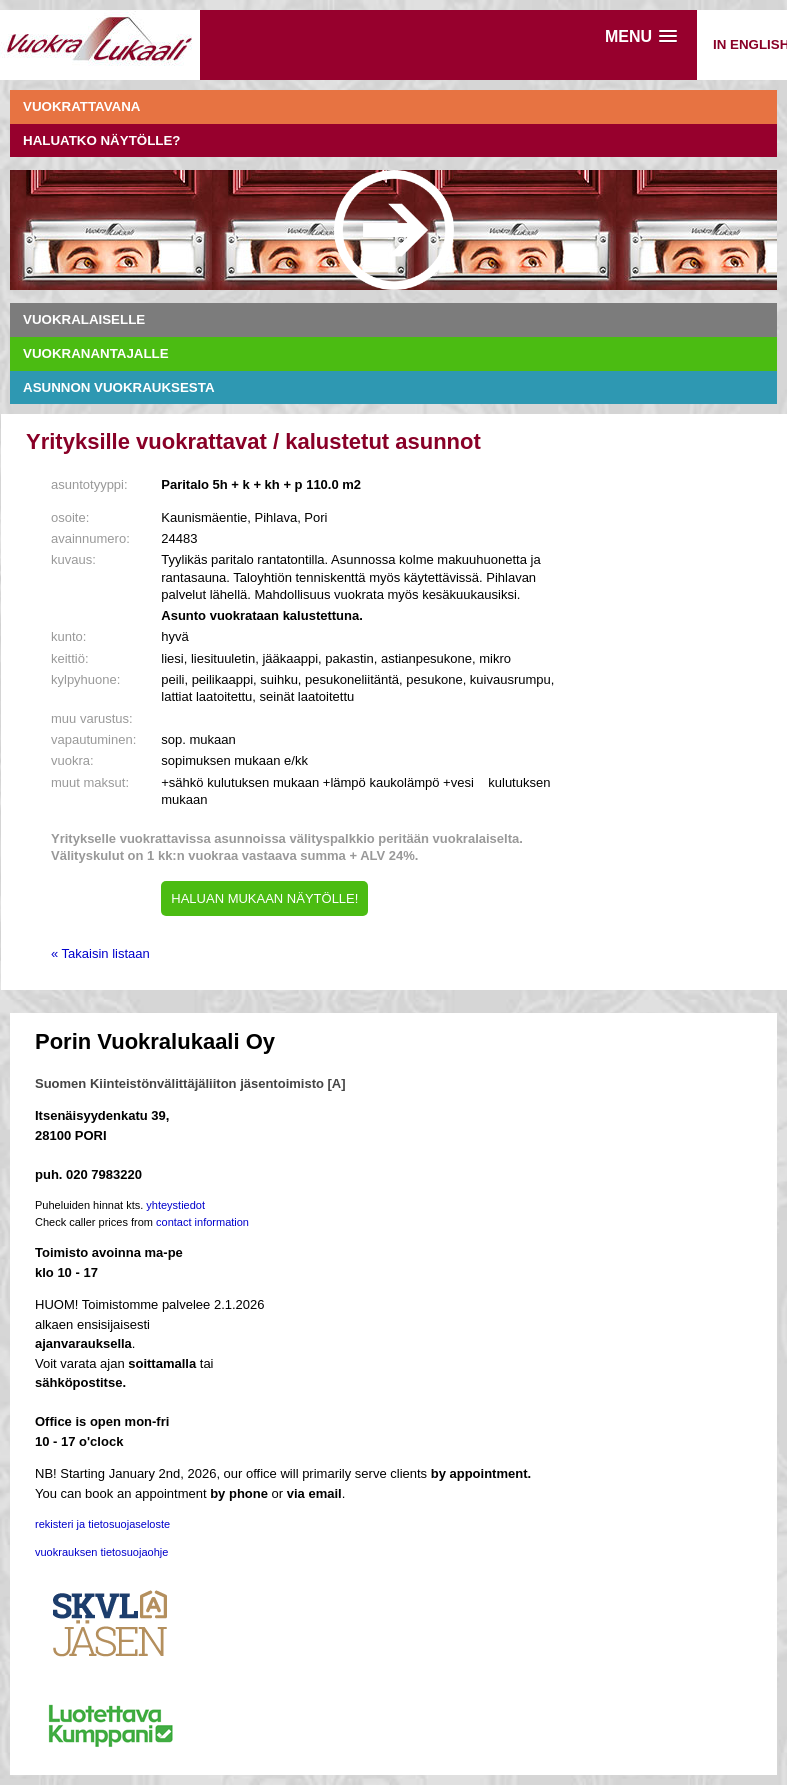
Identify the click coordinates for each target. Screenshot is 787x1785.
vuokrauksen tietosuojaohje (101, 1552)
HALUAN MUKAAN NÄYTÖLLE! (264, 898)
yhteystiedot (175, 1205)
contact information (202, 1222)
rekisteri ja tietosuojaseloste (102, 1524)
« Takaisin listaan (100, 953)
